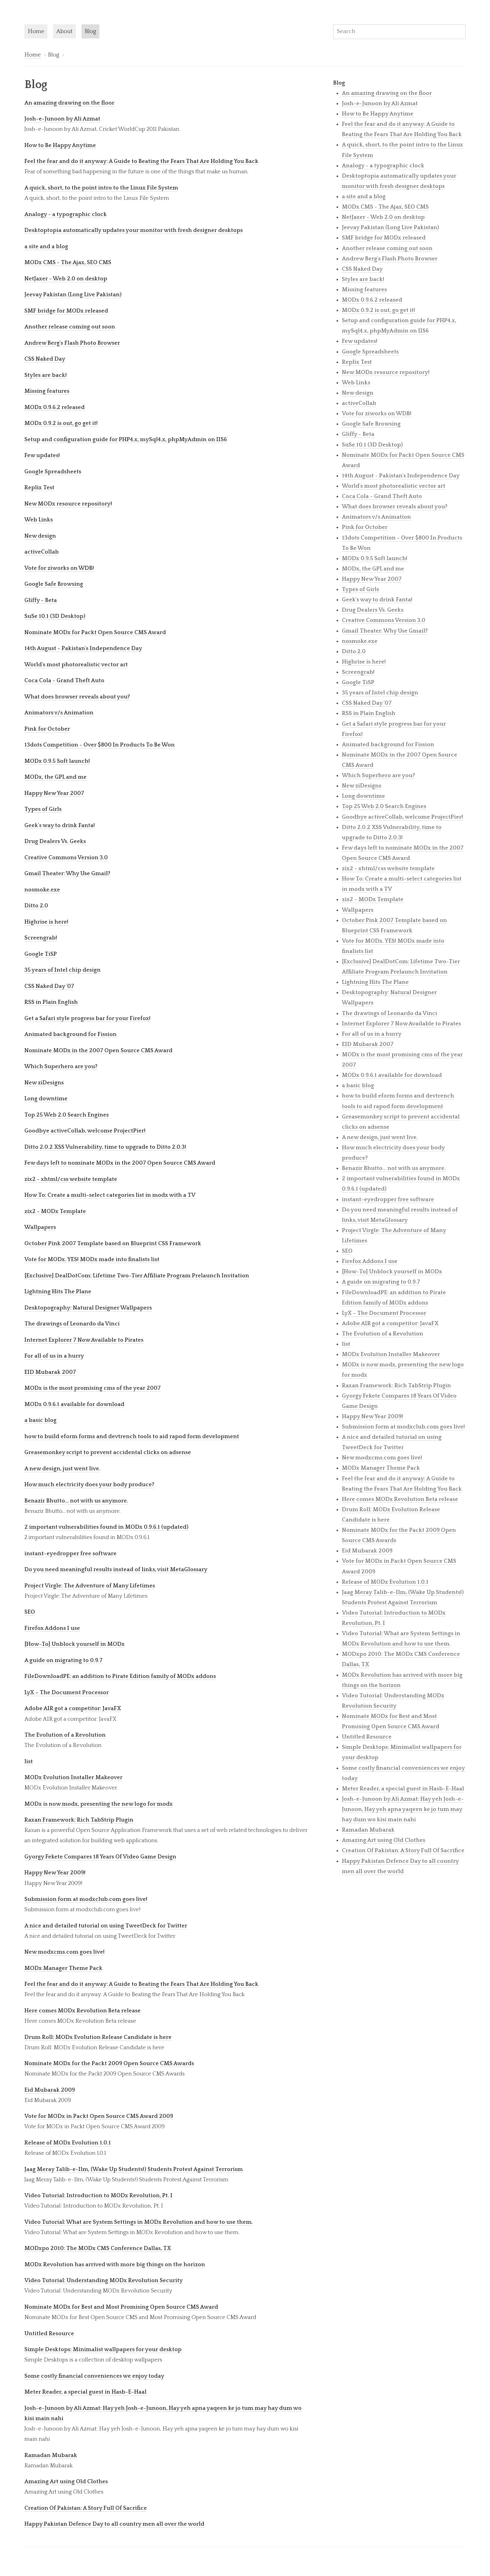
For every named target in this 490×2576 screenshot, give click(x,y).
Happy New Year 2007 (54, 793)
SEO (29, 1612)
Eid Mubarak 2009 (49, 2090)
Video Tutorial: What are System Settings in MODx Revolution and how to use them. (138, 2222)
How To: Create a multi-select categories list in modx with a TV (109, 1195)
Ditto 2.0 (36, 905)
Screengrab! (40, 938)
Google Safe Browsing (53, 584)
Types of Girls (43, 809)
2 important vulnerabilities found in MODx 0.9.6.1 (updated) (106, 1527)
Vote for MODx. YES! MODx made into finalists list (91, 1259)
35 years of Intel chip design (62, 970)
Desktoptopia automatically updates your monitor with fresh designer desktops (133, 230)
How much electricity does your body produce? (89, 1484)
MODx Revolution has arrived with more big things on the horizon (114, 2264)
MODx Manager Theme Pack (63, 1968)
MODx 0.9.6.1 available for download (74, 1404)
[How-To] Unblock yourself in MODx (74, 1644)
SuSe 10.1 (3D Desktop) (54, 616)
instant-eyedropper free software (70, 1553)
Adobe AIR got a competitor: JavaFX (72, 1708)
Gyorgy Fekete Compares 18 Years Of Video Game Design (100, 1856)
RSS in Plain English (51, 1002)
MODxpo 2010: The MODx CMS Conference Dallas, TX (97, 2248)
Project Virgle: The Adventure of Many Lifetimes (89, 1585)
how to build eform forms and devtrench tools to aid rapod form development (131, 1436)
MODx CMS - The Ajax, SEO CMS (67, 262)
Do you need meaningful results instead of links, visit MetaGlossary (116, 1569)
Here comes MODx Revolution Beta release (82, 2010)
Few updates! (42, 455)
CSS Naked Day (44, 359)
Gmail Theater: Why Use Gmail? (67, 873)
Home (36, 31)
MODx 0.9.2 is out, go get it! (61, 423)
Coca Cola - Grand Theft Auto (64, 680)
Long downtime (46, 1098)
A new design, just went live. (62, 1468)
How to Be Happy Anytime (60, 145)
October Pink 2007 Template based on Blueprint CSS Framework (112, 1243)
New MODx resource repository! (68, 504)
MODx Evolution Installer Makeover (73, 1777)
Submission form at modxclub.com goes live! (86, 1899)
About (64, 31)
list (28, 1761)
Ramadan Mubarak (50, 2455)
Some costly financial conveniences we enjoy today (94, 2376)
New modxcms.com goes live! (64, 1952)
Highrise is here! (46, 922)
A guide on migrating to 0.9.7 (63, 1660)
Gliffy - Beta (40, 600)
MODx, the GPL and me (55, 777)
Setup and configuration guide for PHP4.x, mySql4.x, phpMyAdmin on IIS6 (125, 439)
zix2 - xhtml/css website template (70, 1179)
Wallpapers (40, 1227)
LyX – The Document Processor (66, 1692)
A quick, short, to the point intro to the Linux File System (101, 188)
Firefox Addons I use (52, 1628)
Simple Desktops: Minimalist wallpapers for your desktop (103, 2349)
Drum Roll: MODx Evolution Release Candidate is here (98, 2037)
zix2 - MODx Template (55, 1211)
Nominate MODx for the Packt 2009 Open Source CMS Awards (109, 2063)
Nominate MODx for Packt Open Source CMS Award (95, 632)
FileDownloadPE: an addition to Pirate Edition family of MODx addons (120, 1676)
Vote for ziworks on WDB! (59, 568)
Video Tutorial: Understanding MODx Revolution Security (103, 2280)
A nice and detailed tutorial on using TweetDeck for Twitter (105, 1925)
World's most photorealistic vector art (76, 664)
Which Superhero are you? (61, 1066)
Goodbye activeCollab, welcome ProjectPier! (85, 1131)
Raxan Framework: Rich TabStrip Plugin (78, 1820)
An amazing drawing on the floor (69, 103)
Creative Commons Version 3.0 (66, 857)
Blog (90, 31)
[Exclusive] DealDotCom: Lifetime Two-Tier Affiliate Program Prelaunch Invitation (136, 1275)
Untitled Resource (49, 2333)
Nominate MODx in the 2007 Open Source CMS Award (98, 1050)
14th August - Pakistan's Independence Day (83, 648)
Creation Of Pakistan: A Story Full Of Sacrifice (85, 2508)
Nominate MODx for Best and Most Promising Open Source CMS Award (121, 2307)
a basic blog (40, 1420)
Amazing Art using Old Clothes (66, 2481)
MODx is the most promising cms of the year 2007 (92, 1388)
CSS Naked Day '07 (49, 986)
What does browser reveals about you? (77, 696)
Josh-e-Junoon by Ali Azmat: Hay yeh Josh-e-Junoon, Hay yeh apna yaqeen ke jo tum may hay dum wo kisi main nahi (403, 1809)
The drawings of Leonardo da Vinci (72, 1323)
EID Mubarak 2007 (50, 1372)
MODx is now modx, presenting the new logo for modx (98, 1804)
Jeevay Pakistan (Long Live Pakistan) (73, 294)
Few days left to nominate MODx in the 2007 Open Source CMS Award (119, 1163)
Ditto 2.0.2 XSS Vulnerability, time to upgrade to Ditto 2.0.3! (105, 1147)
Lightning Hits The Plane (57, 1291)
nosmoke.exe (42, 889)
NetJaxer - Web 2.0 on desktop (65, 278)
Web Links (38, 519)
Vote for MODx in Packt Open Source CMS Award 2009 (98, 2116)
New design (40, 536)
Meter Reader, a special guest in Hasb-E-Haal (85, 2392)
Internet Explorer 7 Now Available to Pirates (83, 1340)
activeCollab (41, 552)
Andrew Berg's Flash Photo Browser (72, 343)
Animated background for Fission (70, 1034)
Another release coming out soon (69, 326)
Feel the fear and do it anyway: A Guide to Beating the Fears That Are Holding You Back (141, 161)
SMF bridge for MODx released (66, 311)
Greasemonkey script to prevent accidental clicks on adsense (107, 1452)
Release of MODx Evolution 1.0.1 (67, 2142)
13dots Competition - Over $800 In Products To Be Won (99, 745)
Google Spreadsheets (52, 471)
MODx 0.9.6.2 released (54, 407)
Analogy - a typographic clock (65, 214)
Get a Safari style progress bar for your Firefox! (87, 1018)
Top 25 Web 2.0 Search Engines (66, 1115)
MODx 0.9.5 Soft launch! (57, 761)
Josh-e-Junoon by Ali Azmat (62, 119)
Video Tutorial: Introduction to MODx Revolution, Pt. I (98, 2195)
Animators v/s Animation (58, 712)
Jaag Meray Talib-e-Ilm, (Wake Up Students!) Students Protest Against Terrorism (133, 2169)
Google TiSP (40, 954)
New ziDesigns (44, 1082)
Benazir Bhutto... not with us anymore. (76, 1501)
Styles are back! (45, 375)
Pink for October (47, 729)
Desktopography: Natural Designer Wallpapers (88, 1308)
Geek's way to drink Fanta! (59, 825)
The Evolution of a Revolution (65, 1735)
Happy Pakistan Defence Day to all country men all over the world (114, 2524)
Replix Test (39, 487)
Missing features (46, 391)
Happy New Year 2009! (55, 1872)
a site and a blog (46, 246)
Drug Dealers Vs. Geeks (55, 841)
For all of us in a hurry (54, 1356)
